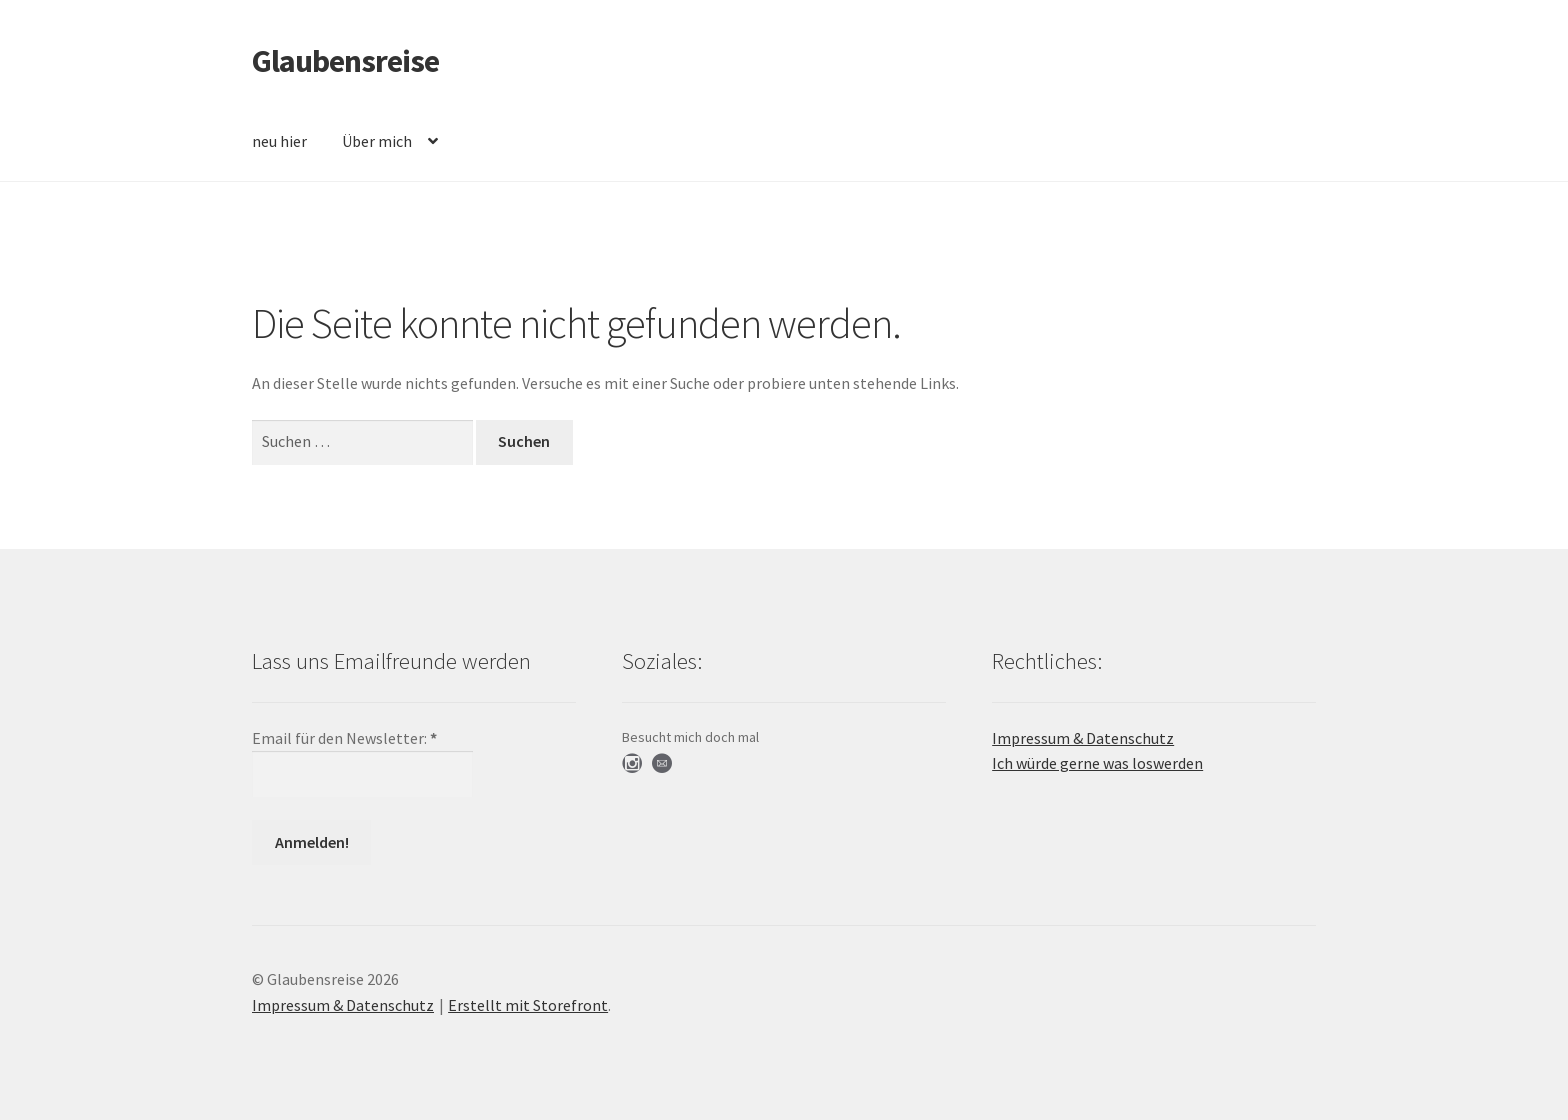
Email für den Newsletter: (344, 738)
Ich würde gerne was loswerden (1097, 763)
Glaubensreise (345, 61)
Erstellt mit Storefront (528, 1005)
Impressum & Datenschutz (1083, 738)
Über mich (377, 141)
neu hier (279, 141)
